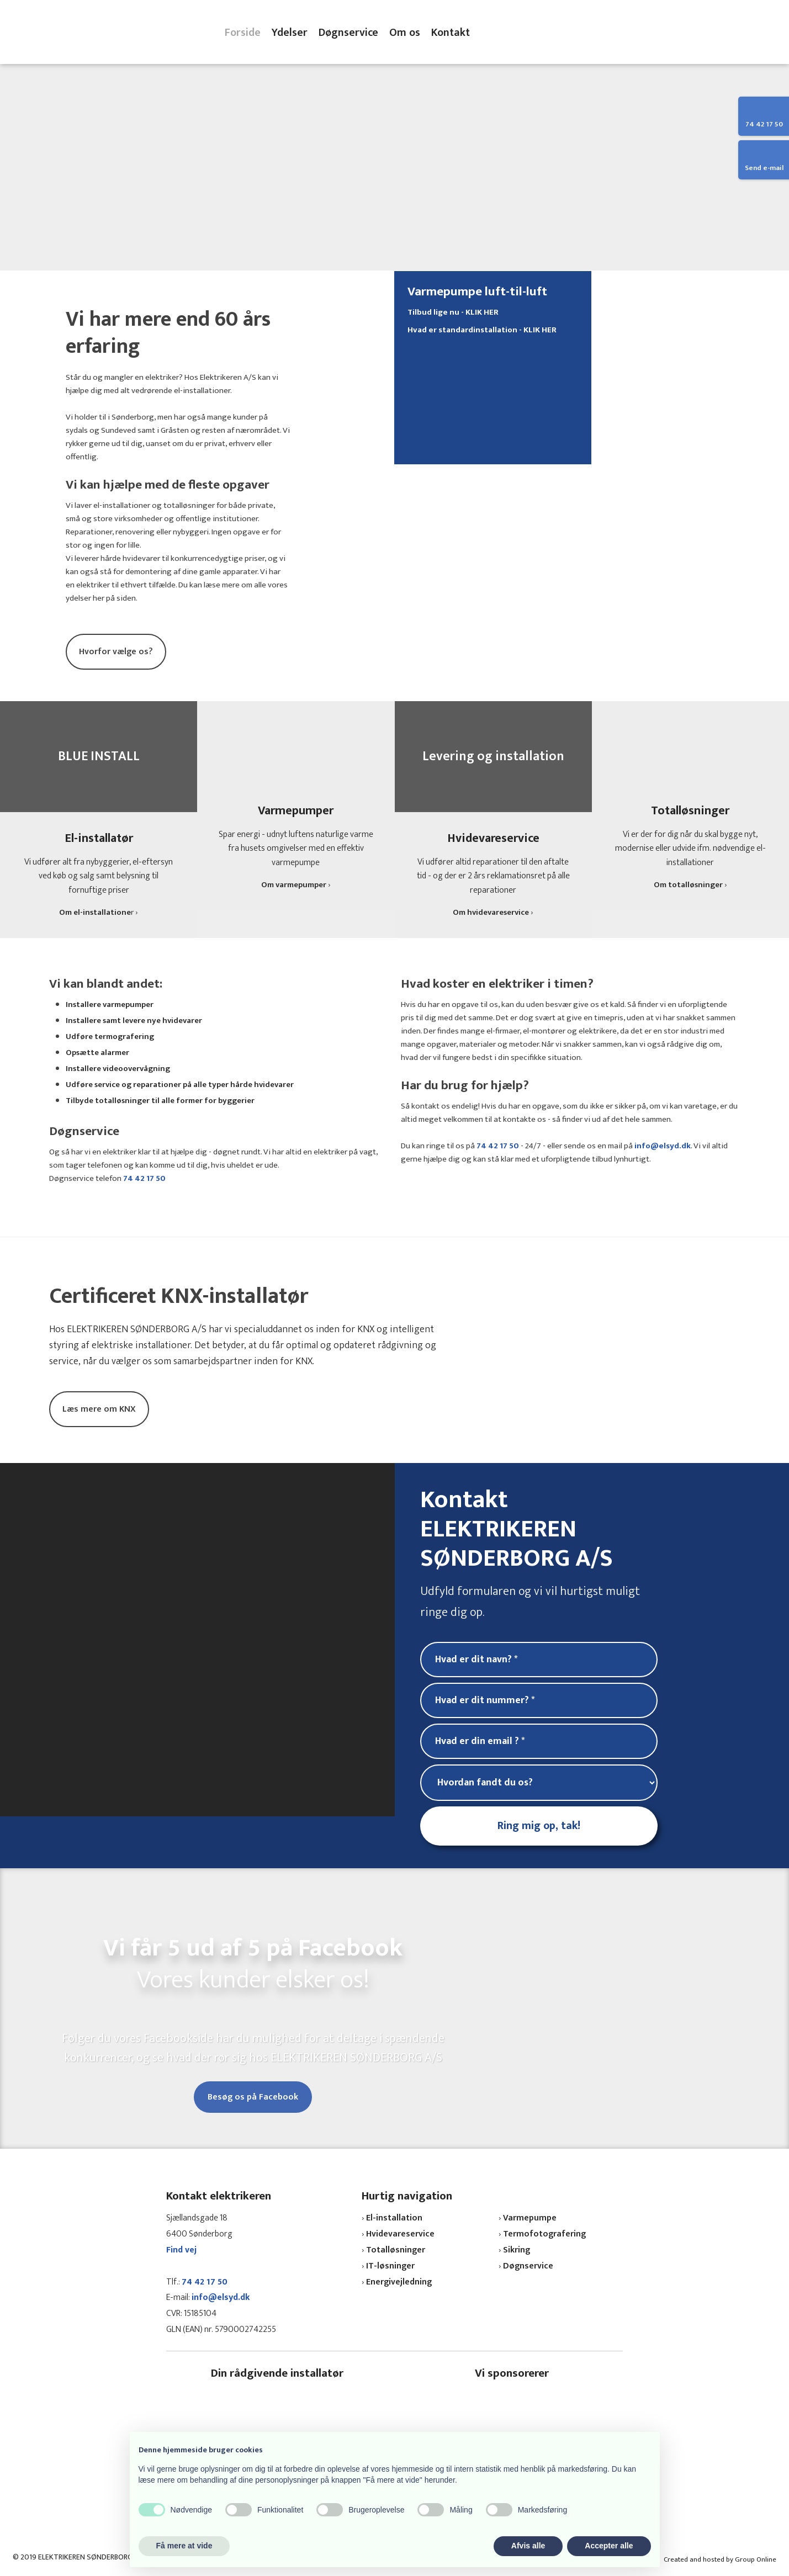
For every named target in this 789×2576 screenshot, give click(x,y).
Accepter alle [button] (609, 2545)
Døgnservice (348, 32)
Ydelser (290, 32)
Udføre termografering (110, 1036)
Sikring (516, 2250)
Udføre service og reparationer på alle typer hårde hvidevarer (180, 1084)
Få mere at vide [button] (184, 2545)
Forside (243, 32)
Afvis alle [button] (528, 2545)
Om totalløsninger (688, 885)
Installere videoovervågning (118, 1068)
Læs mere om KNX (99, 1409)
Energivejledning (399, 2282)
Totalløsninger (395, 2250)
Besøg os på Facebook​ (253, 2097)
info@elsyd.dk (662, 1146)
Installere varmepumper (109, 1004)
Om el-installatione (95, 912)
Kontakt (450, 32)
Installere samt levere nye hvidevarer (134, 1020)
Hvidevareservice (400, 2234)
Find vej (181, 2250)
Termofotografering (544, 2234)
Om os (404, 32)
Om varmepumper (293, 885)
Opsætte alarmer (97, 1052)
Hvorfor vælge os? (116, 651)
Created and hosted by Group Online (720, 2559)
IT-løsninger (390, 2266)
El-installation (394, 2218)
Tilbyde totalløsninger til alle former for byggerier (160, 1100)
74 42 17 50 (144, 1178)
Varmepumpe (530, 2218)
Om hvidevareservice (491, 912)
